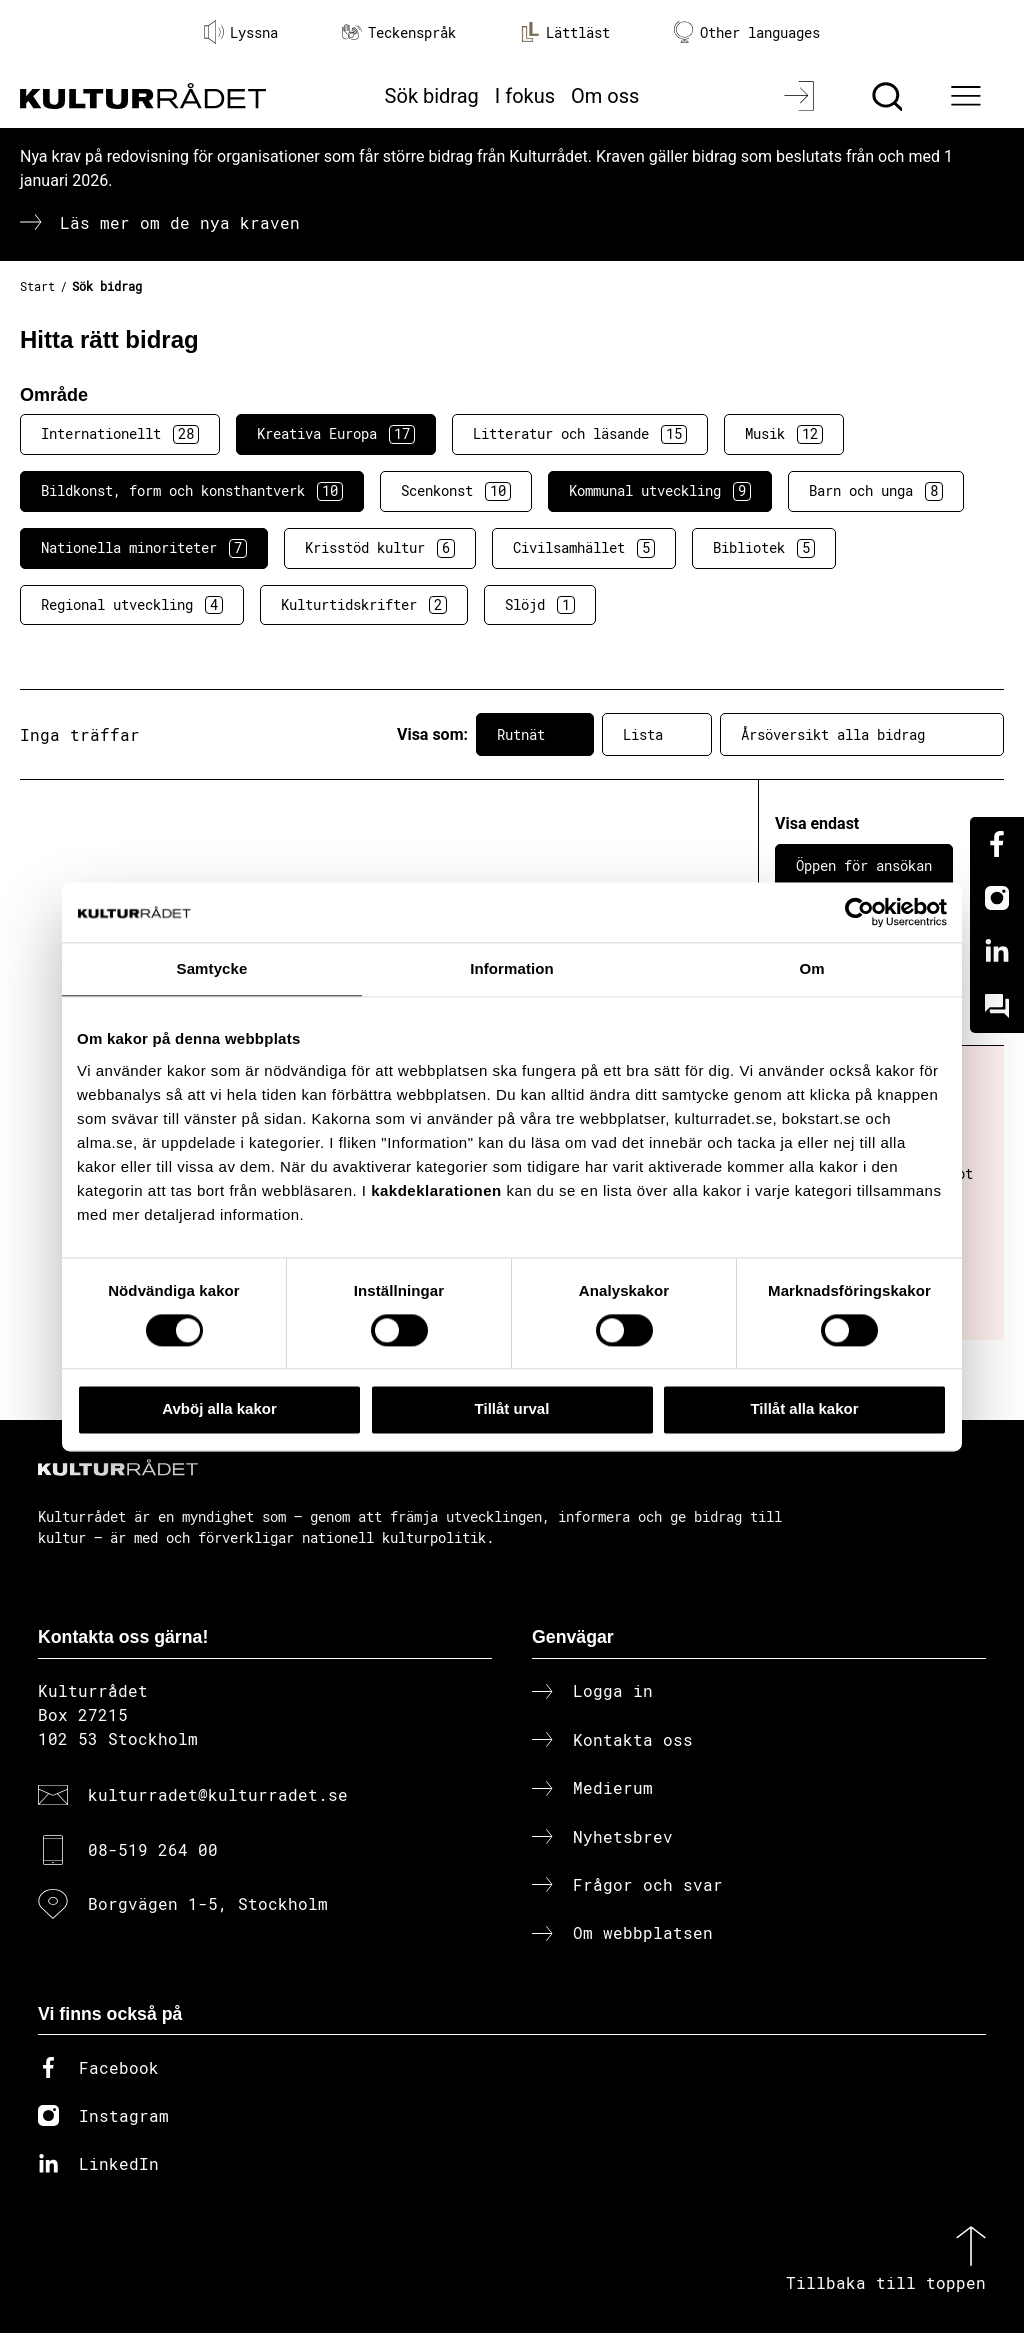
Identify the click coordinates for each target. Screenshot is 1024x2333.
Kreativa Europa (336, 434)
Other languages (747, 32)
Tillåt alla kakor (804, 1409)
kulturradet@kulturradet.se (218, 1794)
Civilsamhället (584, 548)
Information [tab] (512, 968)
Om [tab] (811, 968)
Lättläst (565, 32)
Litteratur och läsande (580, 434)
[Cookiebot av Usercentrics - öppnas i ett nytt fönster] (859, 912)
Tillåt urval (512, 1409)
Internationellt (120, 434)
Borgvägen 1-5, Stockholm (208, 1903)
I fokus (525, 96)
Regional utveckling (132, 605)
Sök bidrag (432, 96)
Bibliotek (764, 548)
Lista (657, 735)
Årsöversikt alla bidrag (862, 735)
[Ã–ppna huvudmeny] (969, 96)
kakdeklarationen (436, 1190)
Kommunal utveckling (660, 491)
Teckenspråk (399, 32)
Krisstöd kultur (380, 548)
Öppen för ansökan (864, 865)
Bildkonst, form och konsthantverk (192, 491)
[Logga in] (801, 96)
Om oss (605, 96)
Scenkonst (456, 491)
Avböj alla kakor (219, 1409)
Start (37, 286)
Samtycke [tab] (212, 968)
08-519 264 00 (153, 1849)
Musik (784, 434)
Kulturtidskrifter (364, 605)
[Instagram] (997, 898)
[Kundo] (997, 1006)
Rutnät (535, 735)
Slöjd (540, 605)
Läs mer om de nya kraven (180, 222)
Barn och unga (876, 491)
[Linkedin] (997, 952)
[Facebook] (997, 844)
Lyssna (241, 32)
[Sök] (889, 96)
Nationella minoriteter (144, 548)
